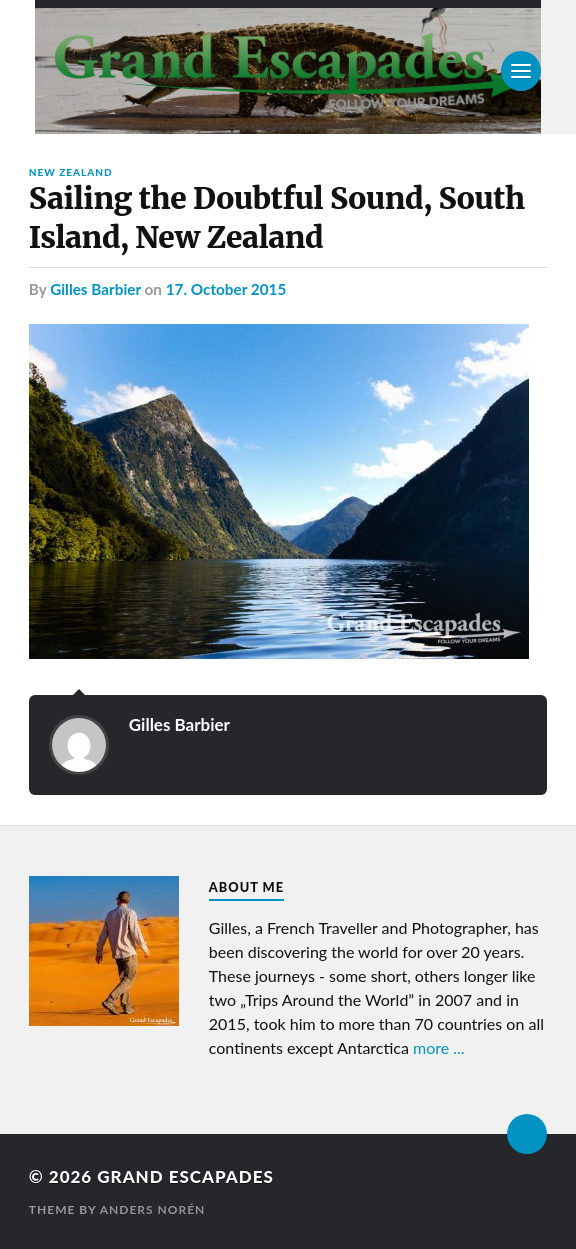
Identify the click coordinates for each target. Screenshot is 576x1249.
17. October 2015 (226, 289)
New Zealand (71, 172)
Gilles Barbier (95, 289)
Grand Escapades (185, 1176)
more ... (439, 1047)
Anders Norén (153, 1209)
